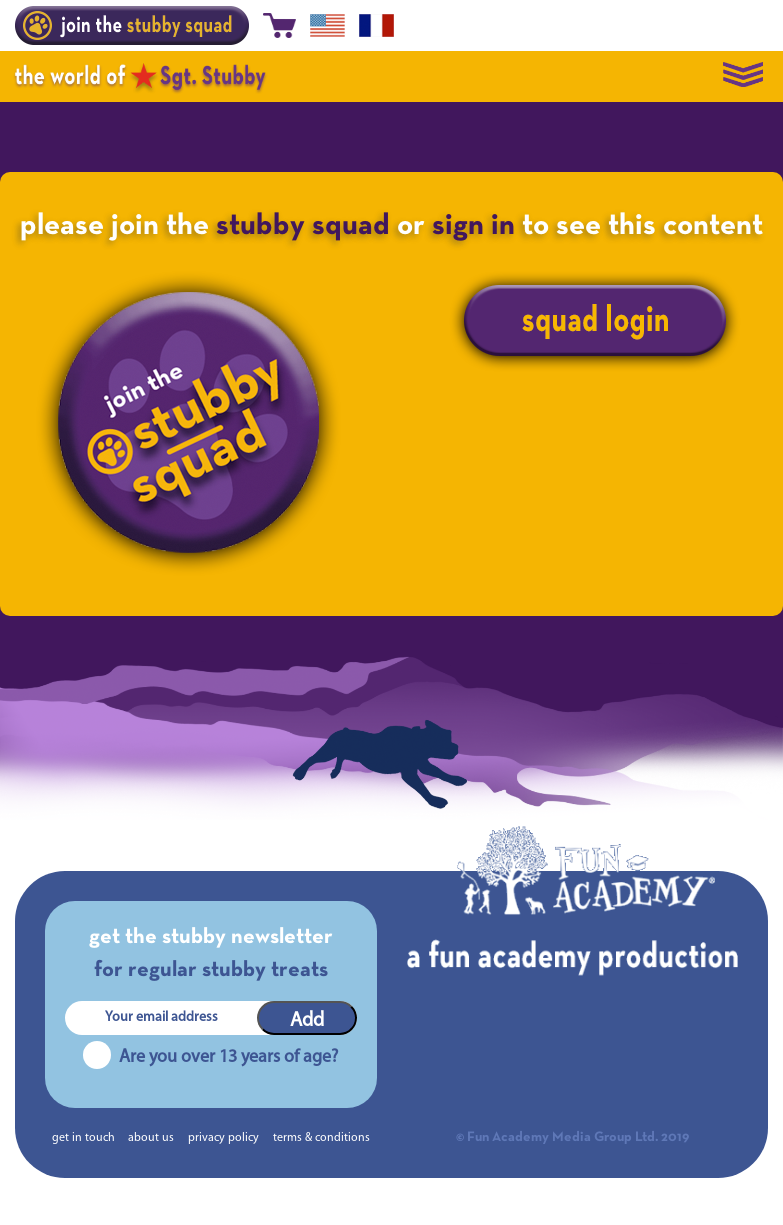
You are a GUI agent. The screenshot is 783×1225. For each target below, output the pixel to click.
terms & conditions (321, 1138)
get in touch (83, 1138)
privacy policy (223, 1138)
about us (151, 1138)
